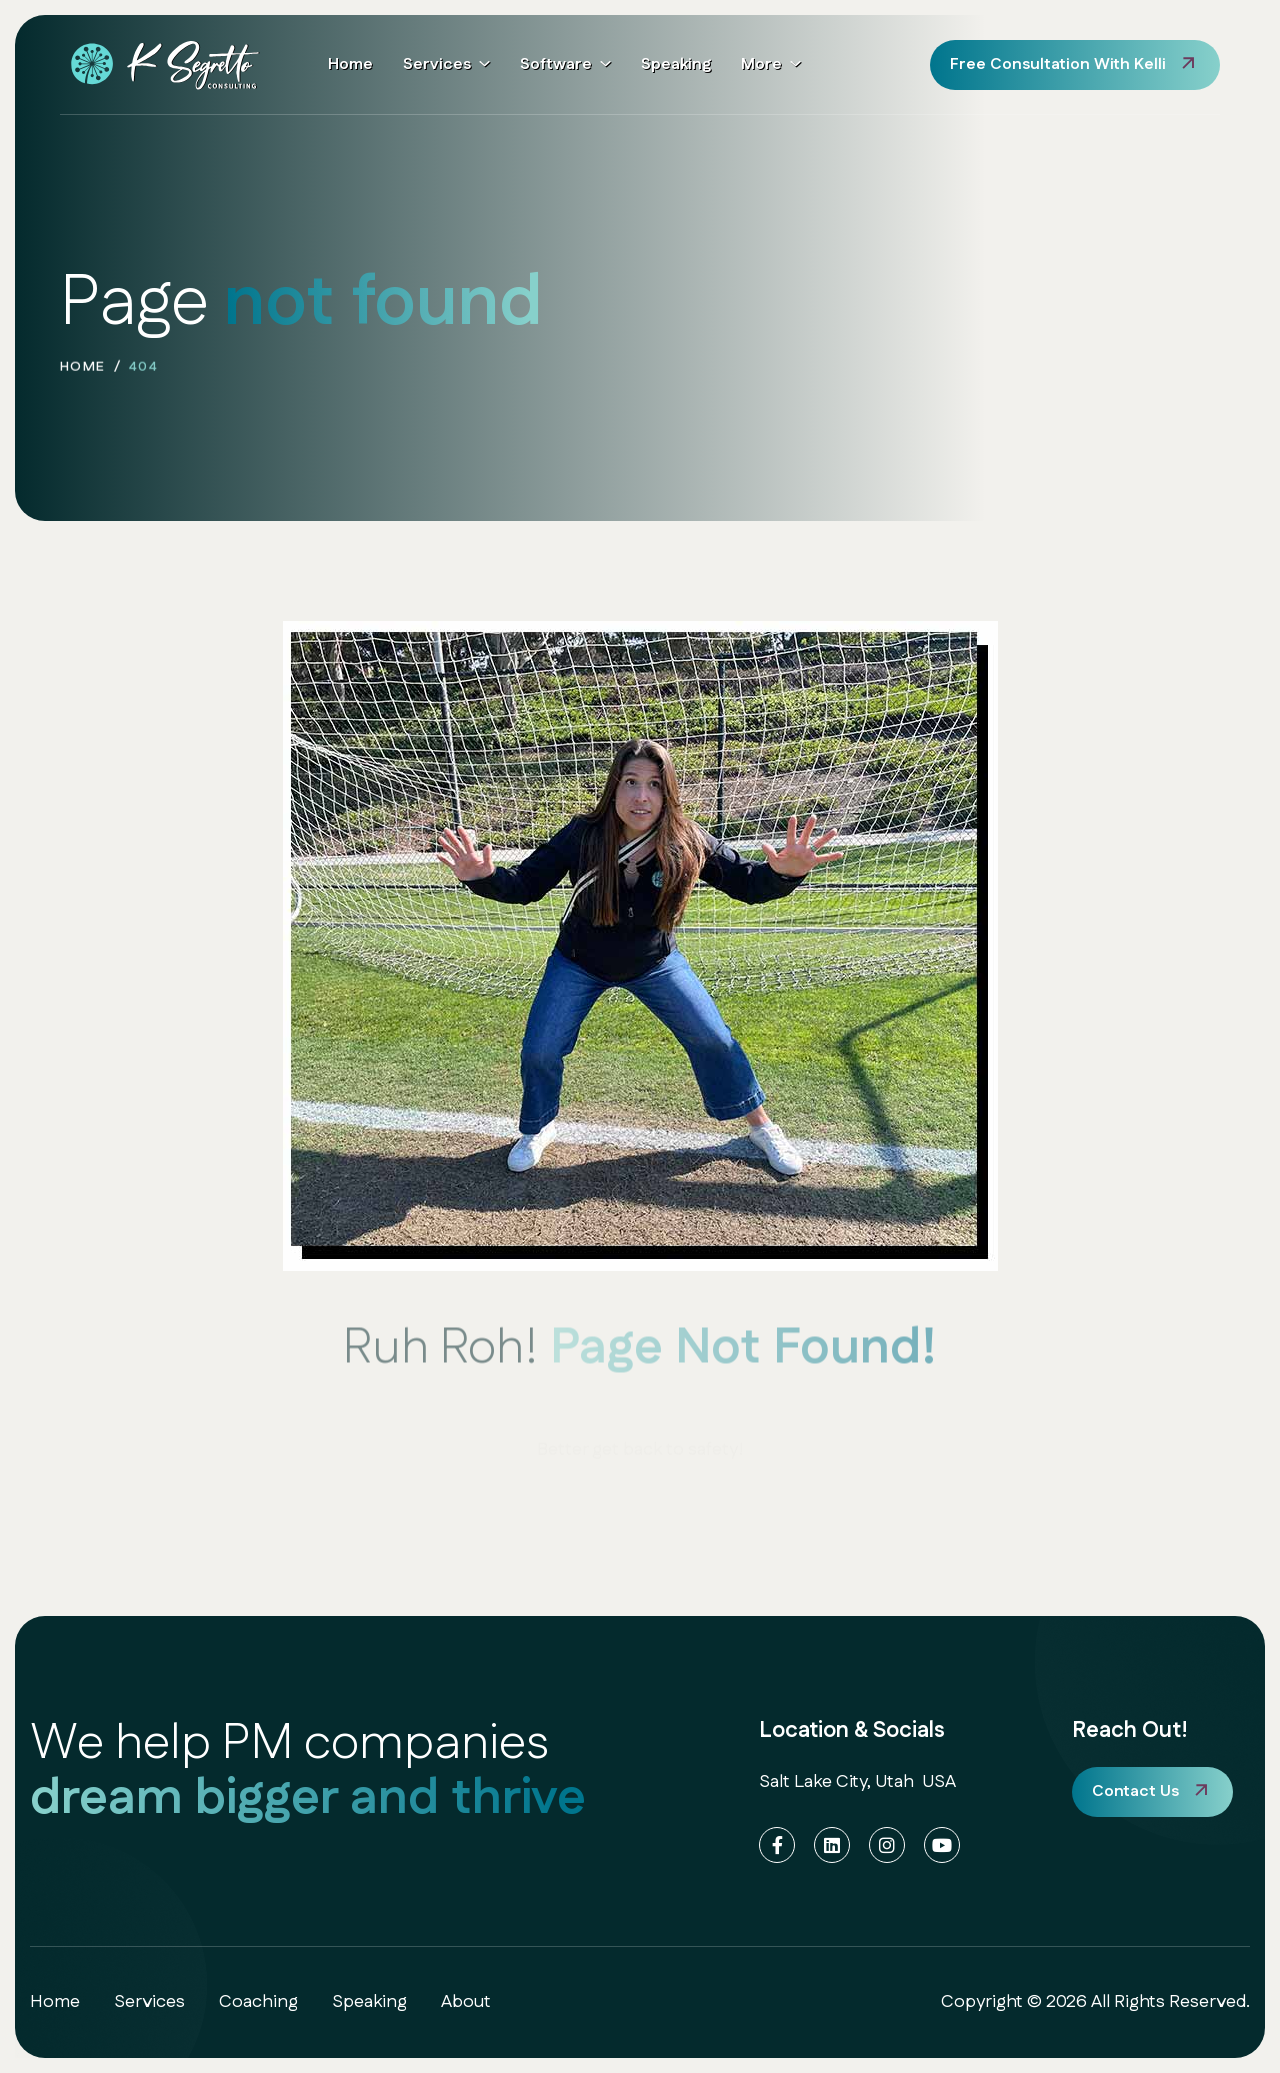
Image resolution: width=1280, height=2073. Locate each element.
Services (437, 64)
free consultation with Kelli (1058, 64)
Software (556, 64)
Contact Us (1135, 1791)
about (466, 2002)
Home (350, 64)
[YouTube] (942, 1845)
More (761, 64)
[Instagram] (887, 1845)
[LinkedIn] (832, 1845)
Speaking (676, 64)
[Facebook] (777, 1845)
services (149, 2002)
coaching (258, 2002)
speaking (369, 2002)
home (83, 372)
